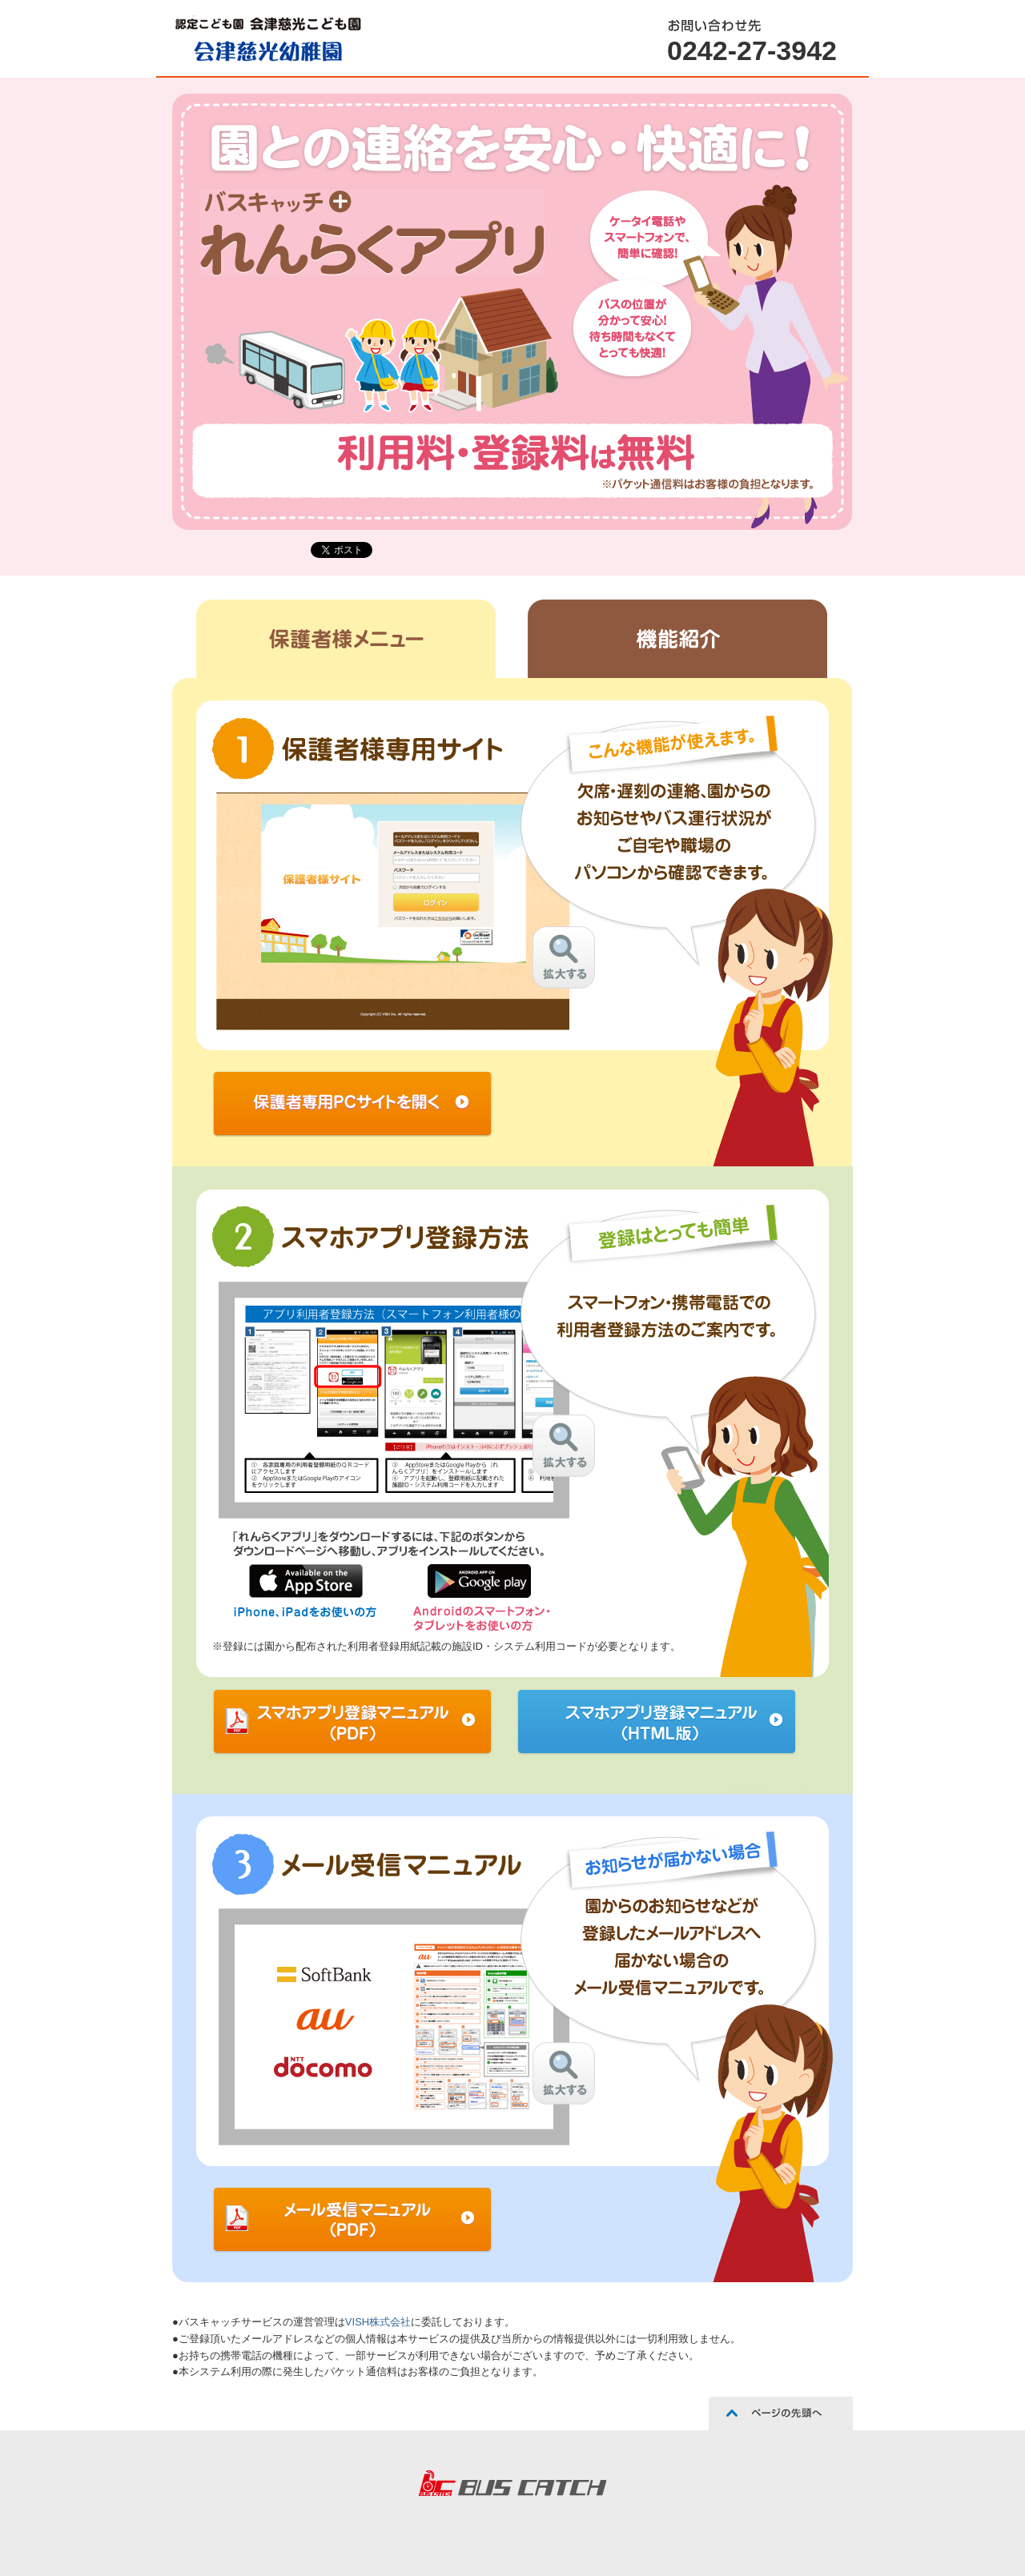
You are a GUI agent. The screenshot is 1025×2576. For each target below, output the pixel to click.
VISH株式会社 (378, 2322)
